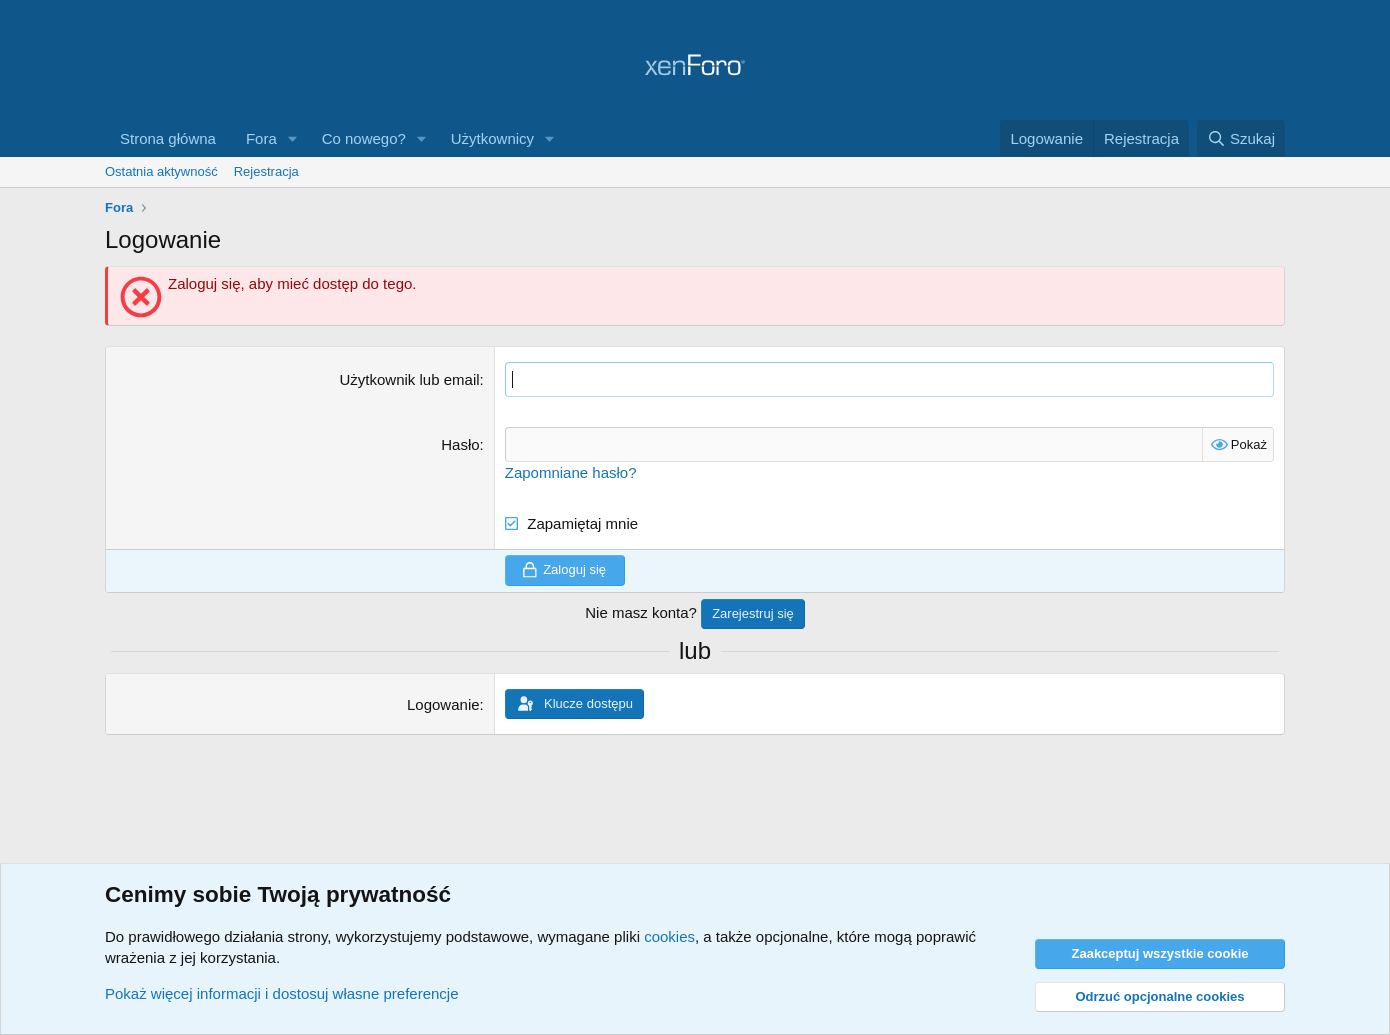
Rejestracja (266, 171)
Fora (261, 138)
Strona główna (168, 138)
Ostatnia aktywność (161, 171)
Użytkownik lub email (410, 379)
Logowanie (443, 704)
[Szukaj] (1241, 138)
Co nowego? (364, 138)
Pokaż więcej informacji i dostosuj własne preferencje (282, 993)
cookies (669, 936)
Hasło (460, 444)
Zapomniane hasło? (571, 472)
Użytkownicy (492, 138)
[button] (293, 138)
